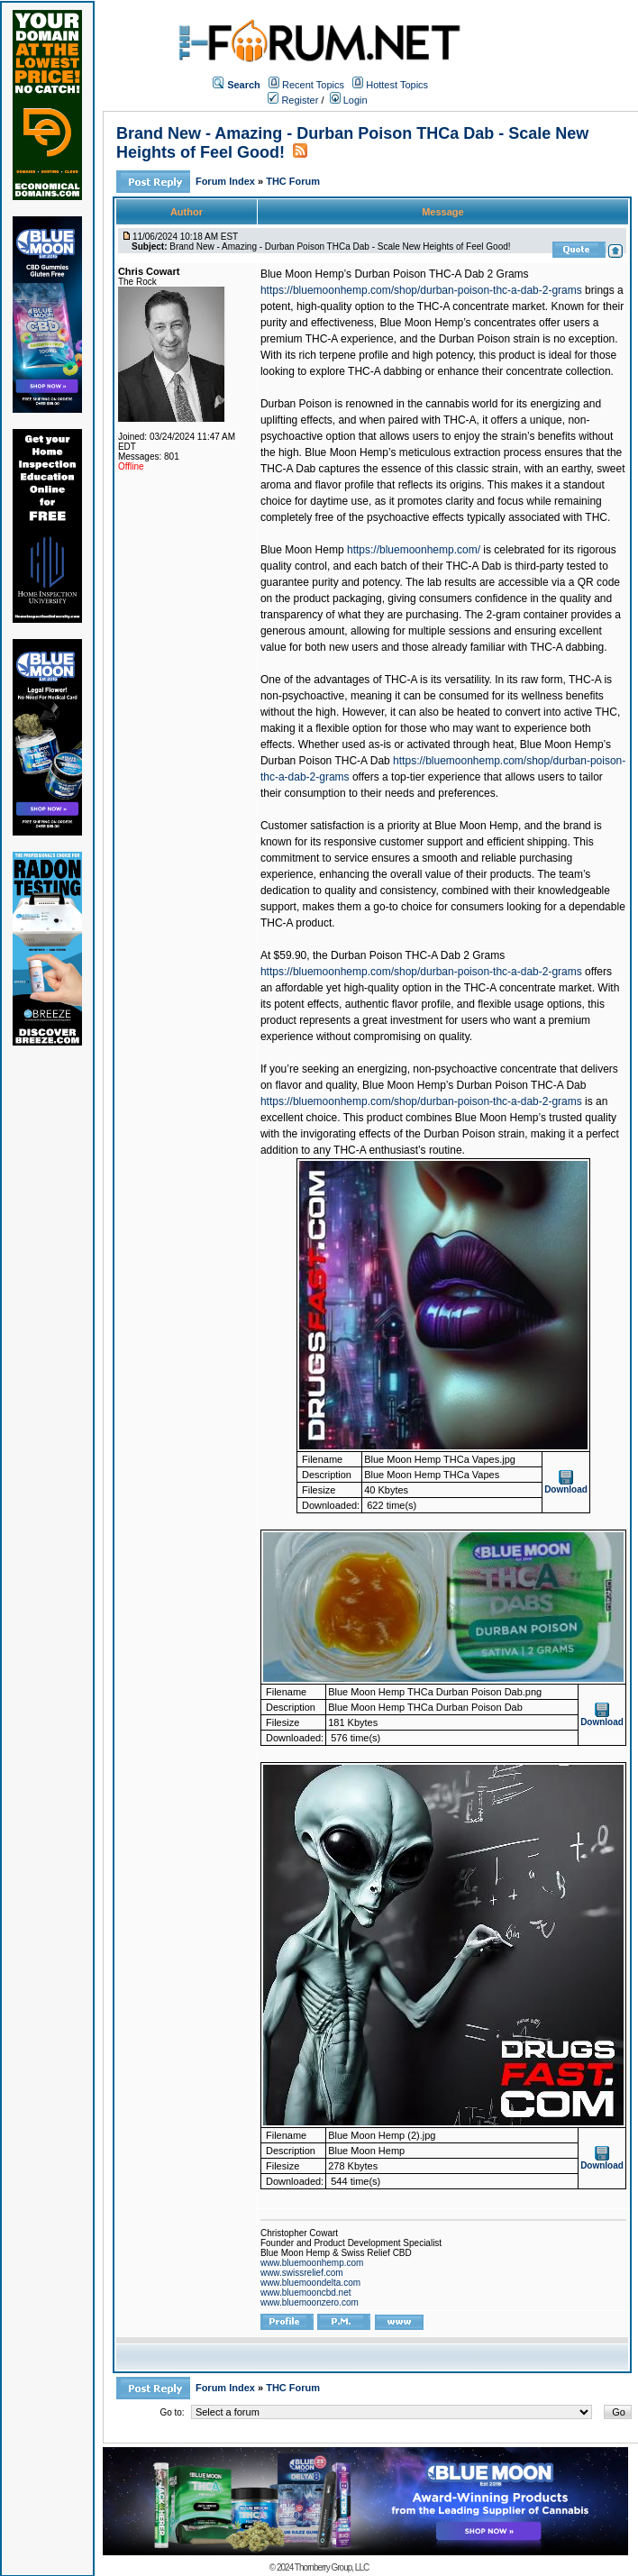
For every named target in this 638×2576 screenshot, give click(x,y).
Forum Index (227, 181)
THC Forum (293, 181)
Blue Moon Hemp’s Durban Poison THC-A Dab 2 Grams (394, 274)
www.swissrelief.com (301, 2273)
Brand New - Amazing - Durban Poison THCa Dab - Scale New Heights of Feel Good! (339, 246)
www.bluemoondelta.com (310, 2283)
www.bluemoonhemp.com (312, 2263)
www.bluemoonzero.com (309, 2302)
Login (349, 100)
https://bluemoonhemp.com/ (413, 550)
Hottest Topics (397, 84)
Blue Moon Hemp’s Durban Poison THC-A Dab (474, 1085)
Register (293, 100)
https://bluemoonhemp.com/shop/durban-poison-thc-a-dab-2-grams (421, 290)
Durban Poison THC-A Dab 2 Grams (418, 955)
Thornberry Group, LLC (332, 2567)
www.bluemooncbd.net (305, 2292)
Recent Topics (313, 84)
